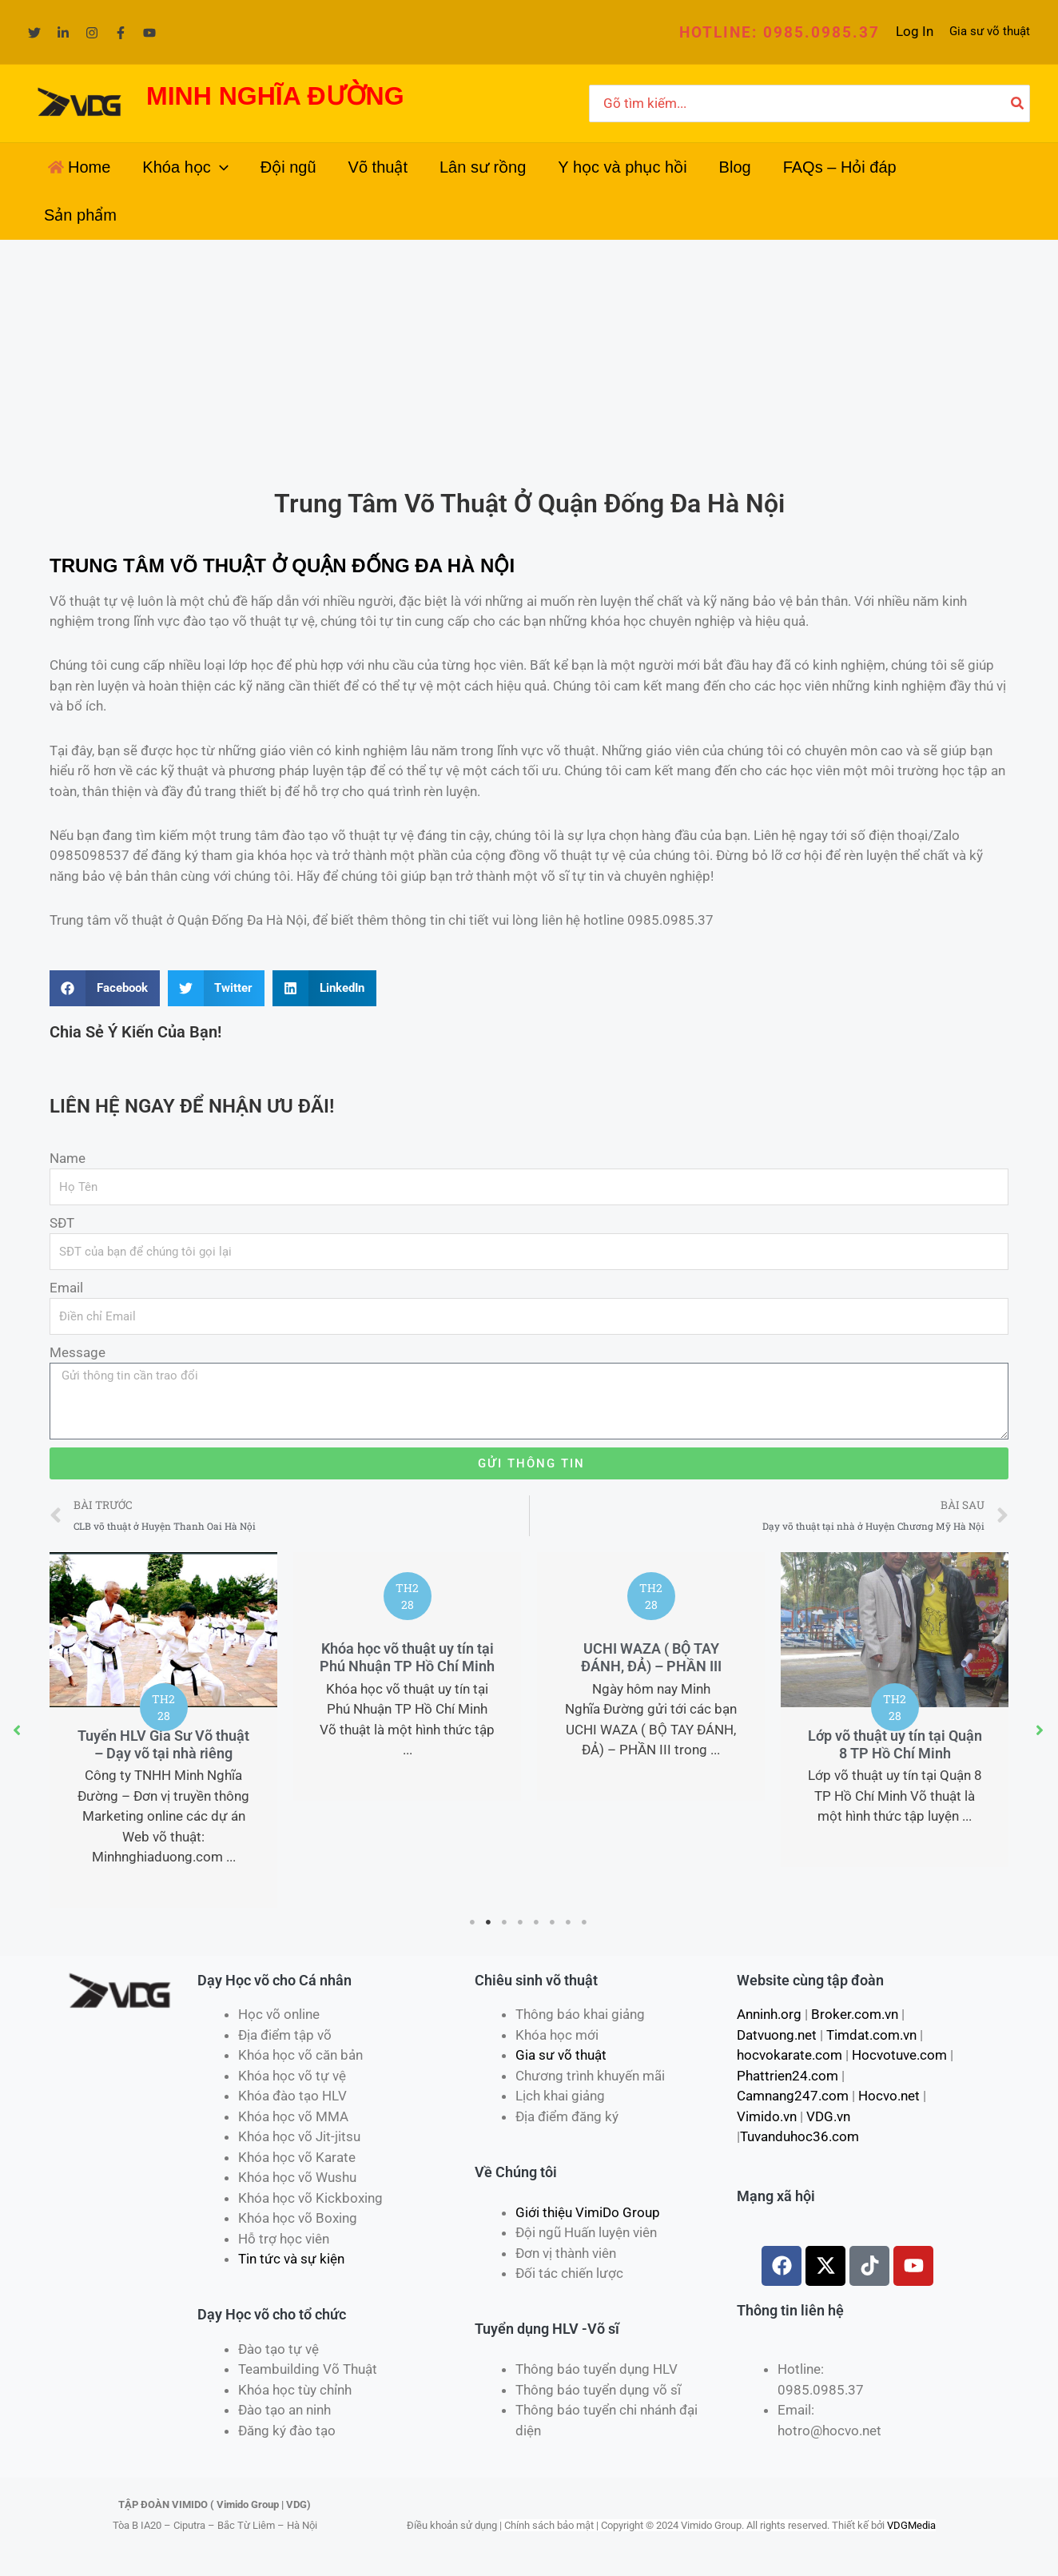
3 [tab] (505, 1922)
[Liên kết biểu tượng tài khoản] (914, 32)
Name (68, 1158)
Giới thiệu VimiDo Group (587, 2212)
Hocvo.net (889, 2096)
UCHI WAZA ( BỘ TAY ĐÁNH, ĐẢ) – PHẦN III (651, 1657)
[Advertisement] (529, 360)
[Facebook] (120, 32)
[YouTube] (149, 32)
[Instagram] (92, 32)
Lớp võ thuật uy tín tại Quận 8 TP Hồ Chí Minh (895, 1744)
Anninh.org (769, 2014)
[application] (220, 167)
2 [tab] (489, 1922)
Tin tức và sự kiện (291, 2259)
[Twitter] (34, 32)
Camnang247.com (793, 2096)
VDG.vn (828, 2116)
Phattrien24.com (787, 2076)
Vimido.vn (767, 2116)
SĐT (62, 1223)
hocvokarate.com (789, 2055)
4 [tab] (521, 1922)
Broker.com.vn (854, 2014)
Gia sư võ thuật (989, 31)
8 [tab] (585, 1922)
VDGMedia (911, 2525)
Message (77, 1352)
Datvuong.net (777, 2035)
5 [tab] (537, 1922)
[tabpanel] (163, 1729)
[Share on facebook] (105, 988)
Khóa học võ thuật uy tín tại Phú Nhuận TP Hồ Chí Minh (407, 1657)
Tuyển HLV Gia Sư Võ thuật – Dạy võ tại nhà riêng (163, 1744)
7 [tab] (569, 1922)
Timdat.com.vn (871, 2035)
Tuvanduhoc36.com (799, 2136)
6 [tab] (553, 1922)
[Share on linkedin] (324, 988)
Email (66, 1288)
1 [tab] (473, 1922)
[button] (779, 32)
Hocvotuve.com (899, 2055)
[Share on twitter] (216, 988)
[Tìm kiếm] (1018, 104)
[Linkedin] (63, 32)
